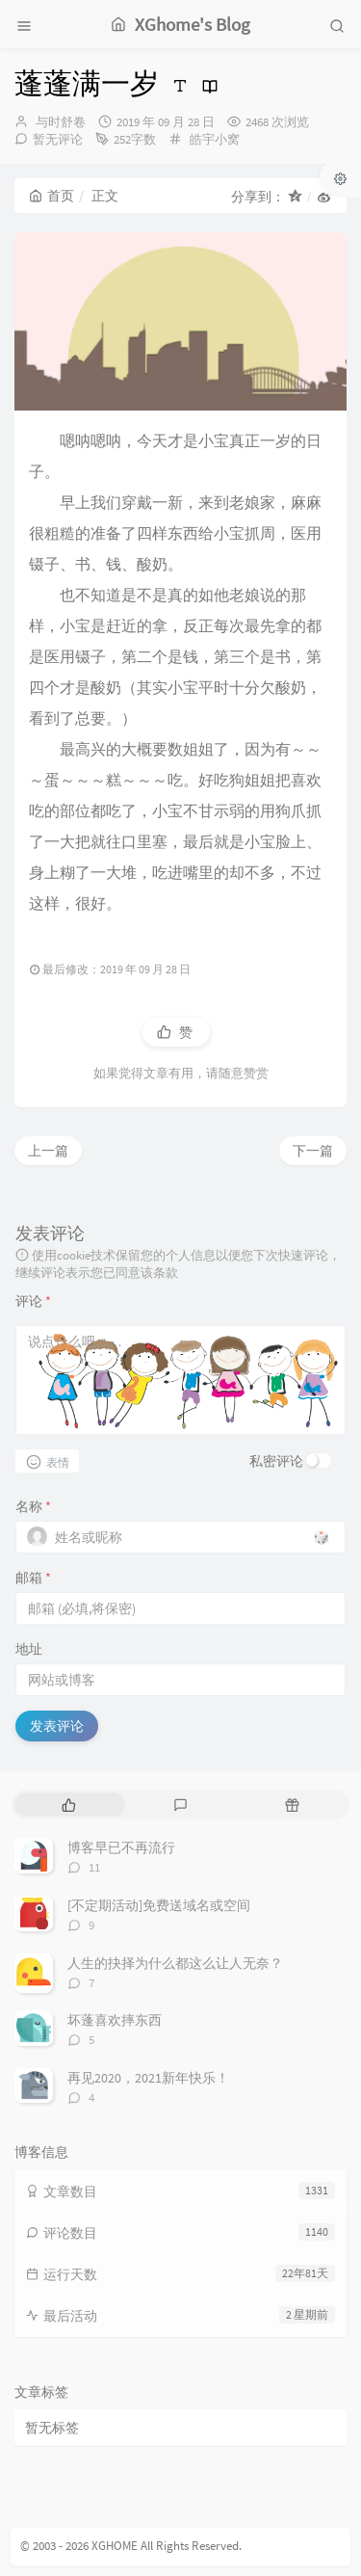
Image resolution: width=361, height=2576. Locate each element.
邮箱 (33, 1577)
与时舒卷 (61, 122)
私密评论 (276, 1461)
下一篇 (313, 1150)
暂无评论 (58, 139)
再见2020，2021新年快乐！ (148, 2077)
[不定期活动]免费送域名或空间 (158, 1905)
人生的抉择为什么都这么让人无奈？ (175, 1963)
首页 (51, 195)
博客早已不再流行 (121, 1847)
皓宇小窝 (215, 139)
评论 (33, 1301)
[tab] (68, 1805)
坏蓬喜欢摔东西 (114, 2020)
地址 (28, 1649)
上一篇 (48, 1150)
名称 (33, 1506)
